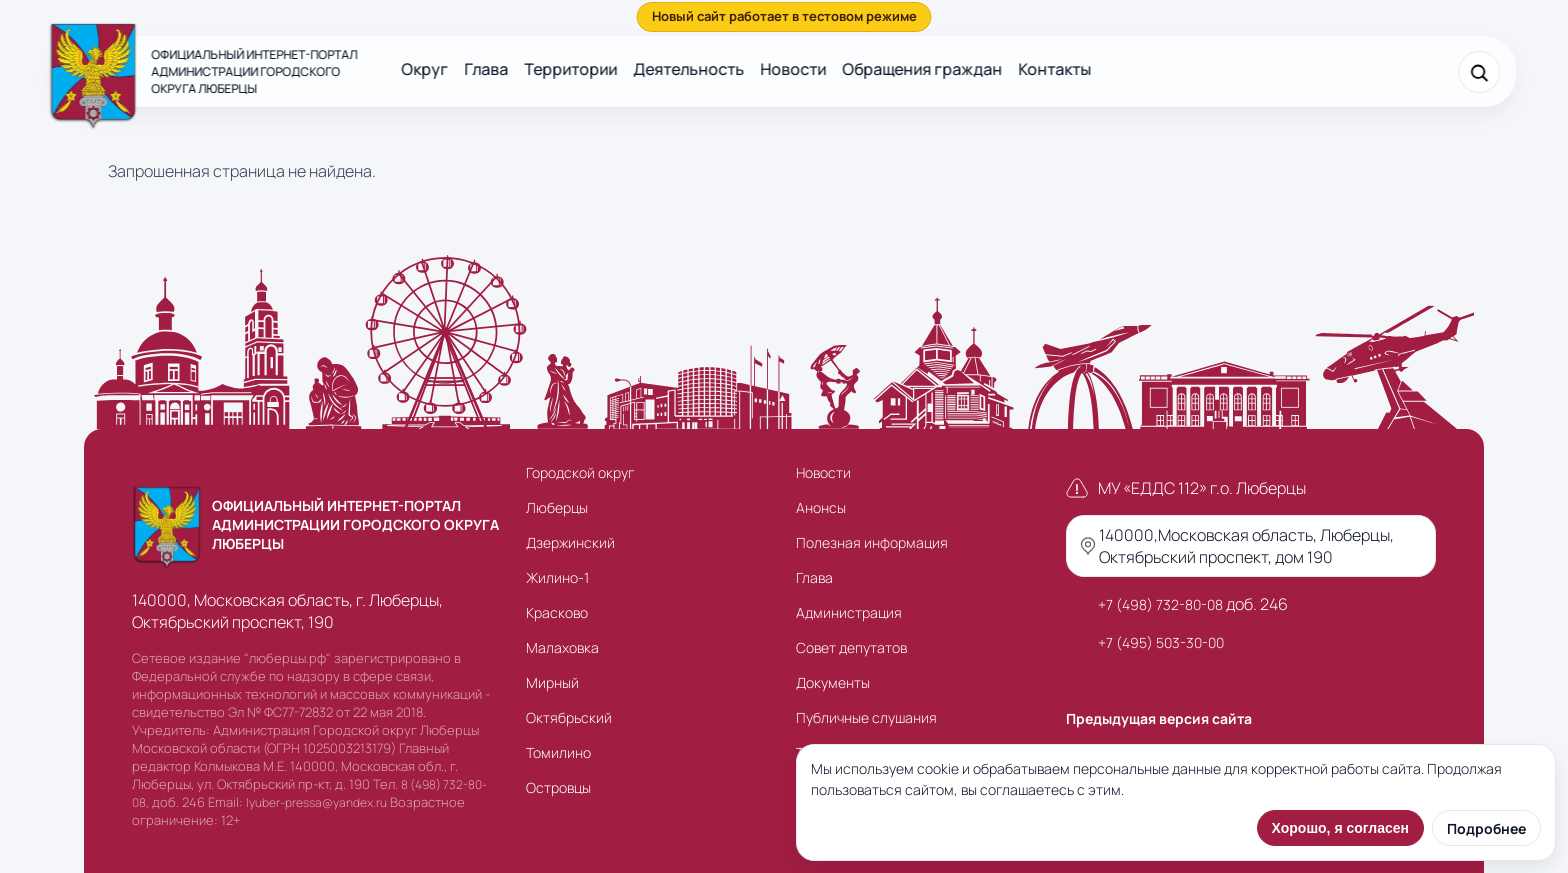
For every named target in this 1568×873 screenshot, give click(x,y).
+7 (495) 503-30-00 (1161, 642)
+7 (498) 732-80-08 (1160, 604)
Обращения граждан (922, 69)
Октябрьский (569, 717)
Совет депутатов (851, 647)
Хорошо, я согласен (1340, 828)
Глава (486, 69)
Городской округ (580, 472)
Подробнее (1486, 828)
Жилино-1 (557, 577)
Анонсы (821, 507)
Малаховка (562, 647)
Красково (557, 612)
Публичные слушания (866, 717)
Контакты (1054, 69)
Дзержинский (570, 542)
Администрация (849, 612)
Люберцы (557, 507)
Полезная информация (872, 542)
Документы (833, 682)
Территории (570, 69)
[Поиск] (1480, 72)
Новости (793, 69)
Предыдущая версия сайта (1159, 718)
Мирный (552, 682)
